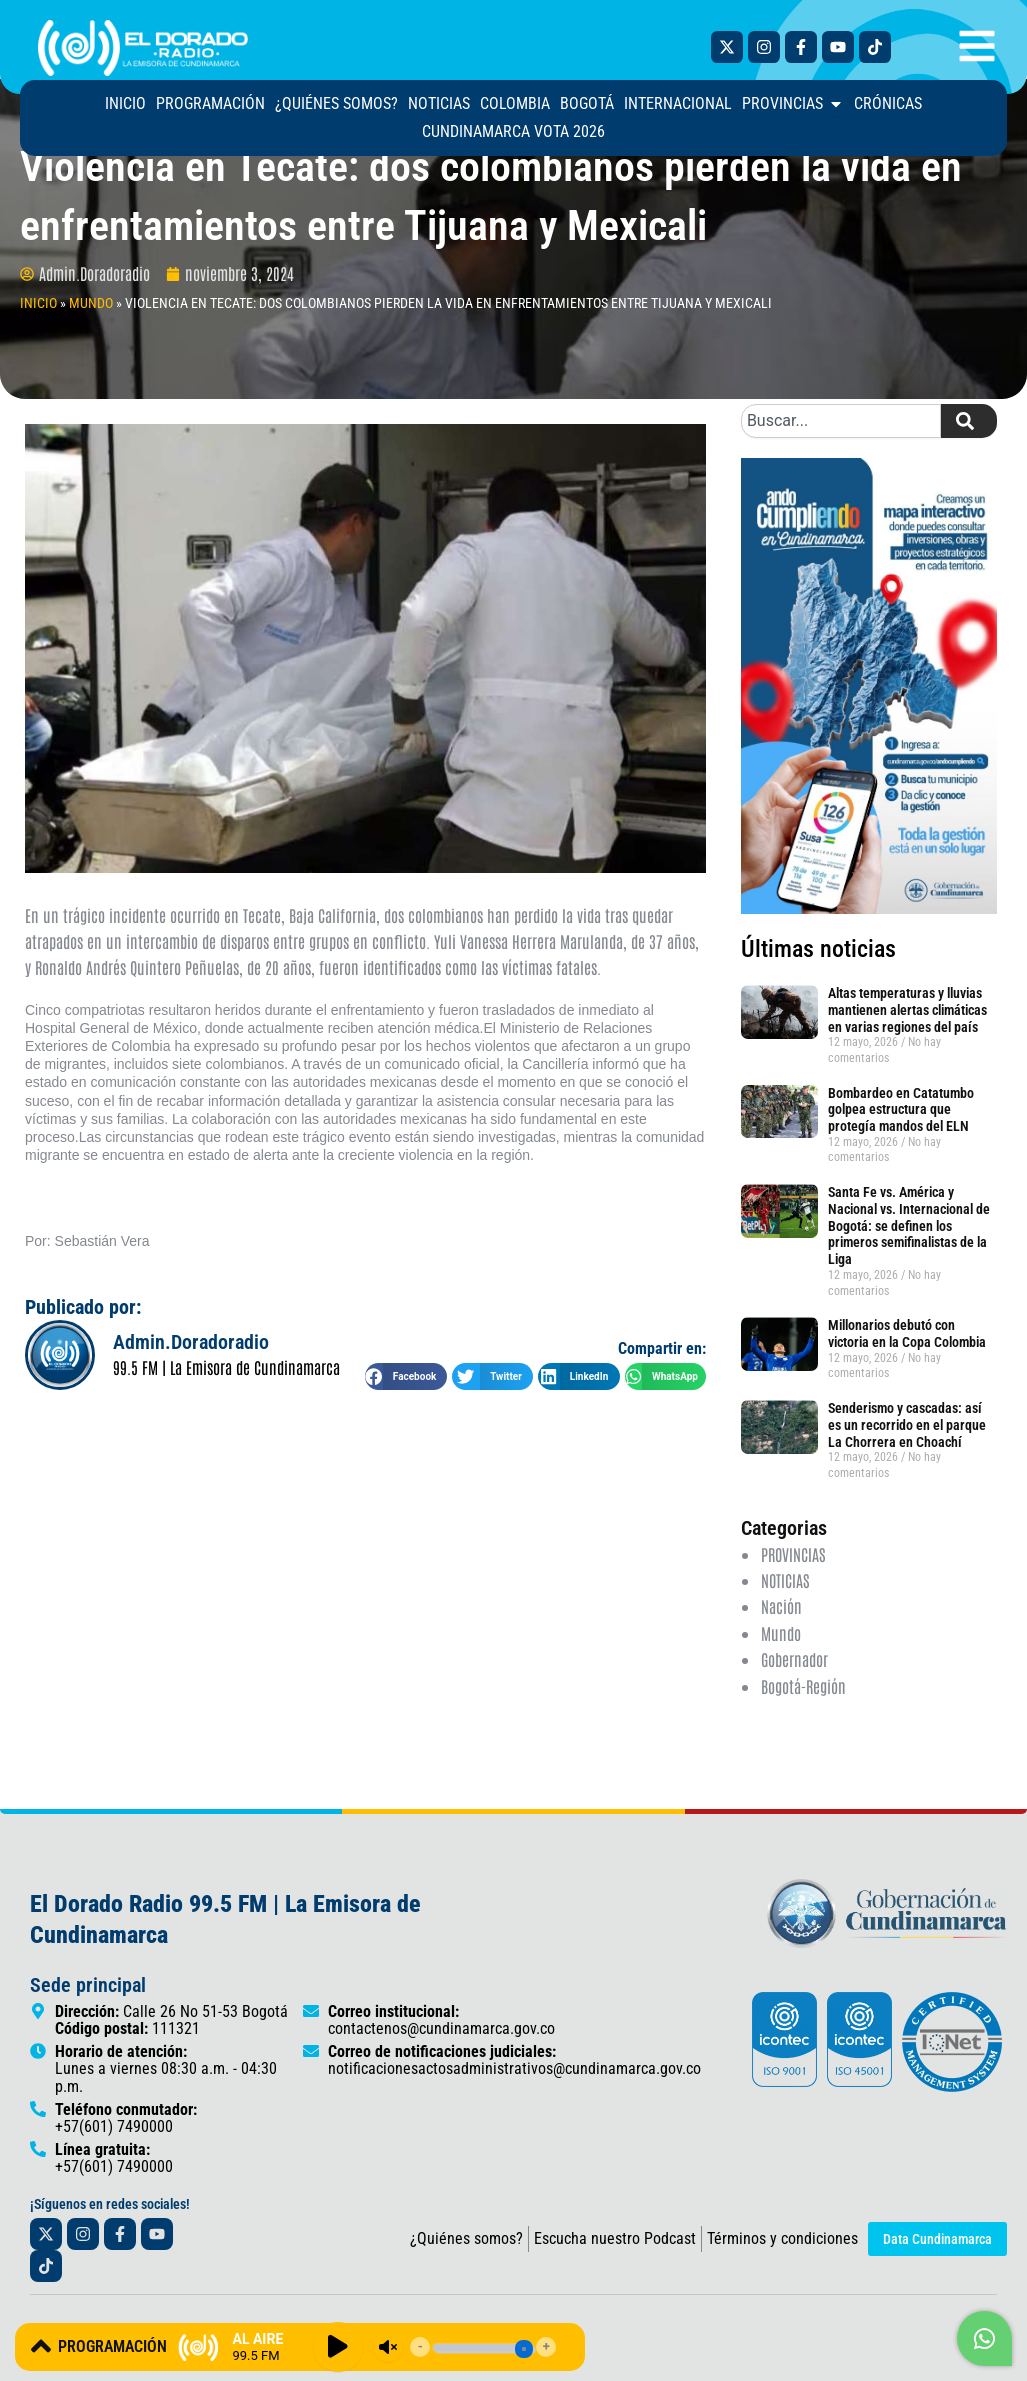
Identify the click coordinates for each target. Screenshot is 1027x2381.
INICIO (38, 339)
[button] (405, 1412)
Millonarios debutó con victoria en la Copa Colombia (908, 1369)
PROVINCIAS (793, 1590)
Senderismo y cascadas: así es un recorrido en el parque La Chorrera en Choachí (907, 1461)
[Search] (969, 457)
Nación (781, 1642)
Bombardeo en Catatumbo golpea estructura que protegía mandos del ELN (901, 1146)
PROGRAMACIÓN (112, 2346)
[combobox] (841, 457)
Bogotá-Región (803, 1722)
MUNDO (91, 339)
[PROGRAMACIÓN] (41, 2346)
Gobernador (794, 1695)
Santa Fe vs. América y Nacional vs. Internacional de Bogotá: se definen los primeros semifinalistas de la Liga (909, 1261)
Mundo (781, 1669)
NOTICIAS (785, 1616)
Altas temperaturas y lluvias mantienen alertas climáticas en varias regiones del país (907, 1046)
